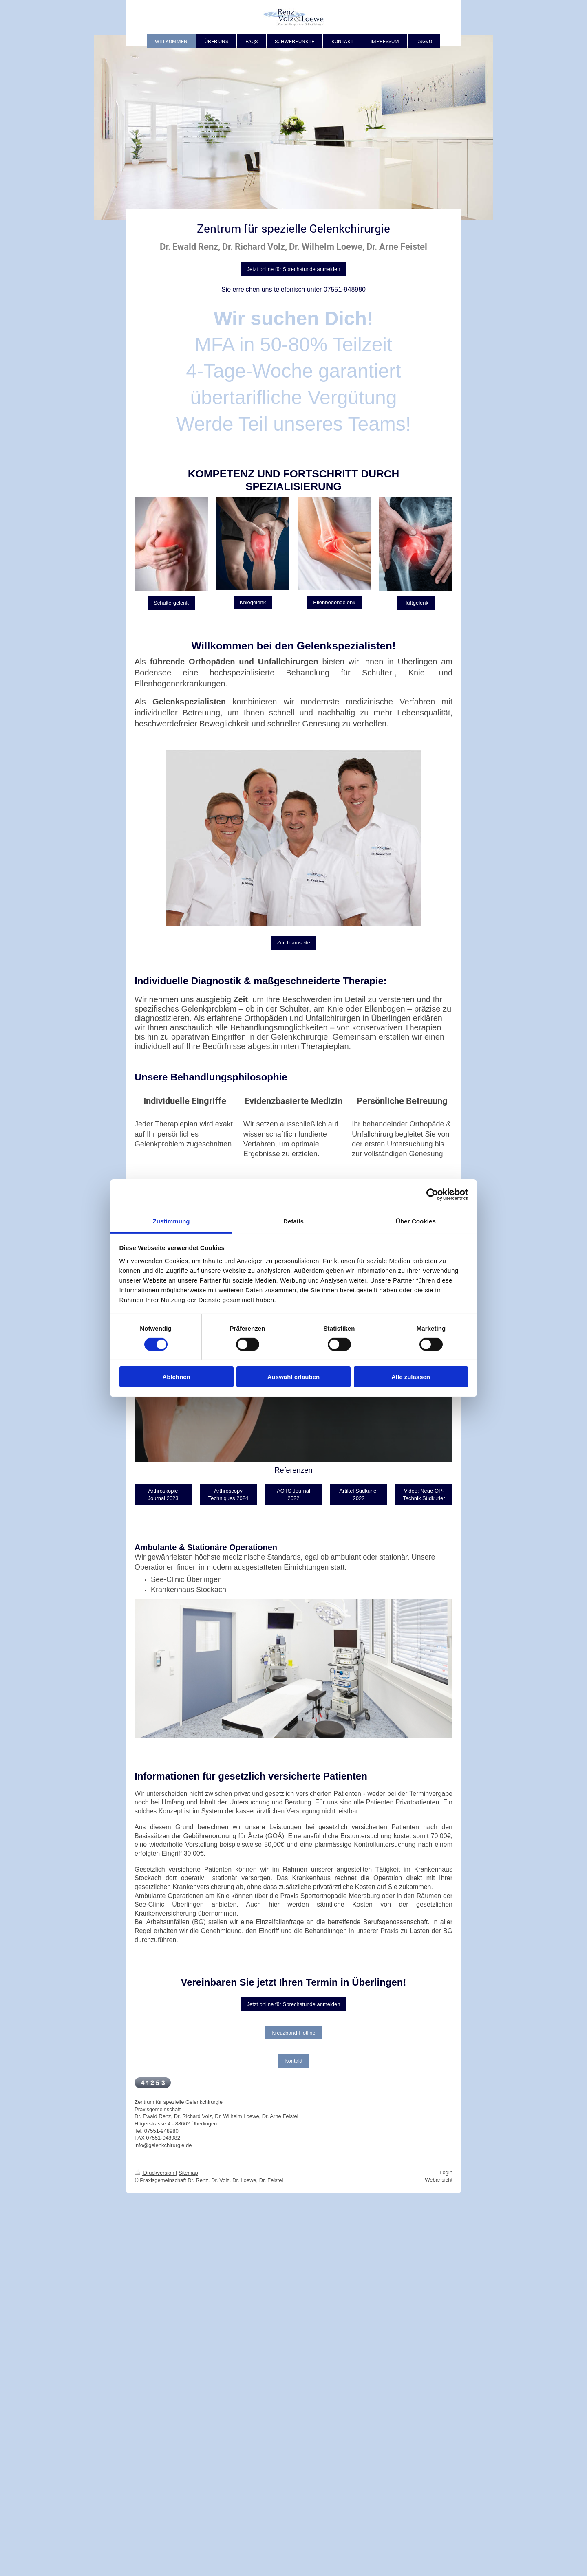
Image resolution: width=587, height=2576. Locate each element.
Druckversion (155, 2173)
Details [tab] (293, 1220)
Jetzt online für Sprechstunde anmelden (293, 269)
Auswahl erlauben (293, 1376)
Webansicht (438, 2180)
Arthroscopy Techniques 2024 (228, 1494)
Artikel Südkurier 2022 (358, 1494)
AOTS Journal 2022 (293, 1494)
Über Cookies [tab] (416, 1220)
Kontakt (293, 2061)
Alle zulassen (410, 1376)
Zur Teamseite (293, 942)
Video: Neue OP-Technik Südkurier (424, 1494)
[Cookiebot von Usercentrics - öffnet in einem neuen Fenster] (432, 1194)
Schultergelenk (171, 603)
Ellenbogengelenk (334, 602)
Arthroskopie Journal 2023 (163, 1494)
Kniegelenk (253, 602)
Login (445, 2172)
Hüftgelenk (415, 603)
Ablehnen (176, 1376)
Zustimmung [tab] (171, 1220)
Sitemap (188, 2173)
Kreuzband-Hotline (293, 2033)
